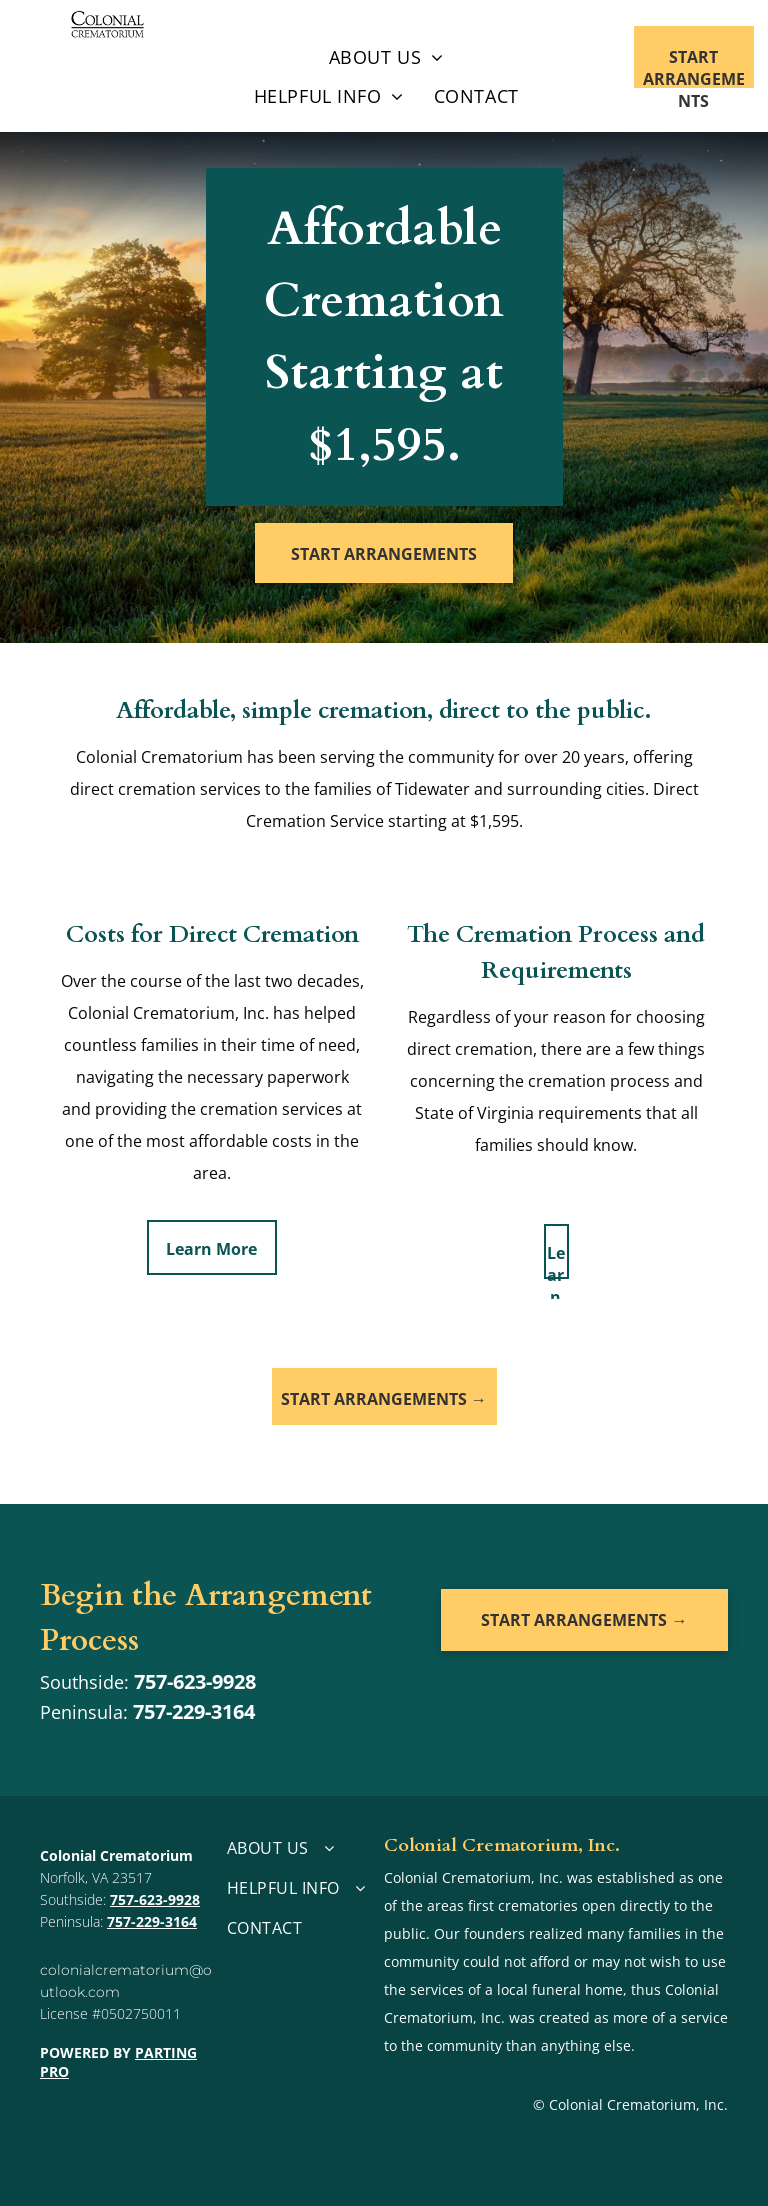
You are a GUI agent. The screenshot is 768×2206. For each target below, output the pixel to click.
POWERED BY (85, 2052)
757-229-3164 (194, 1711)
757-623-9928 (195, 1681)
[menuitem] (386, 58)
